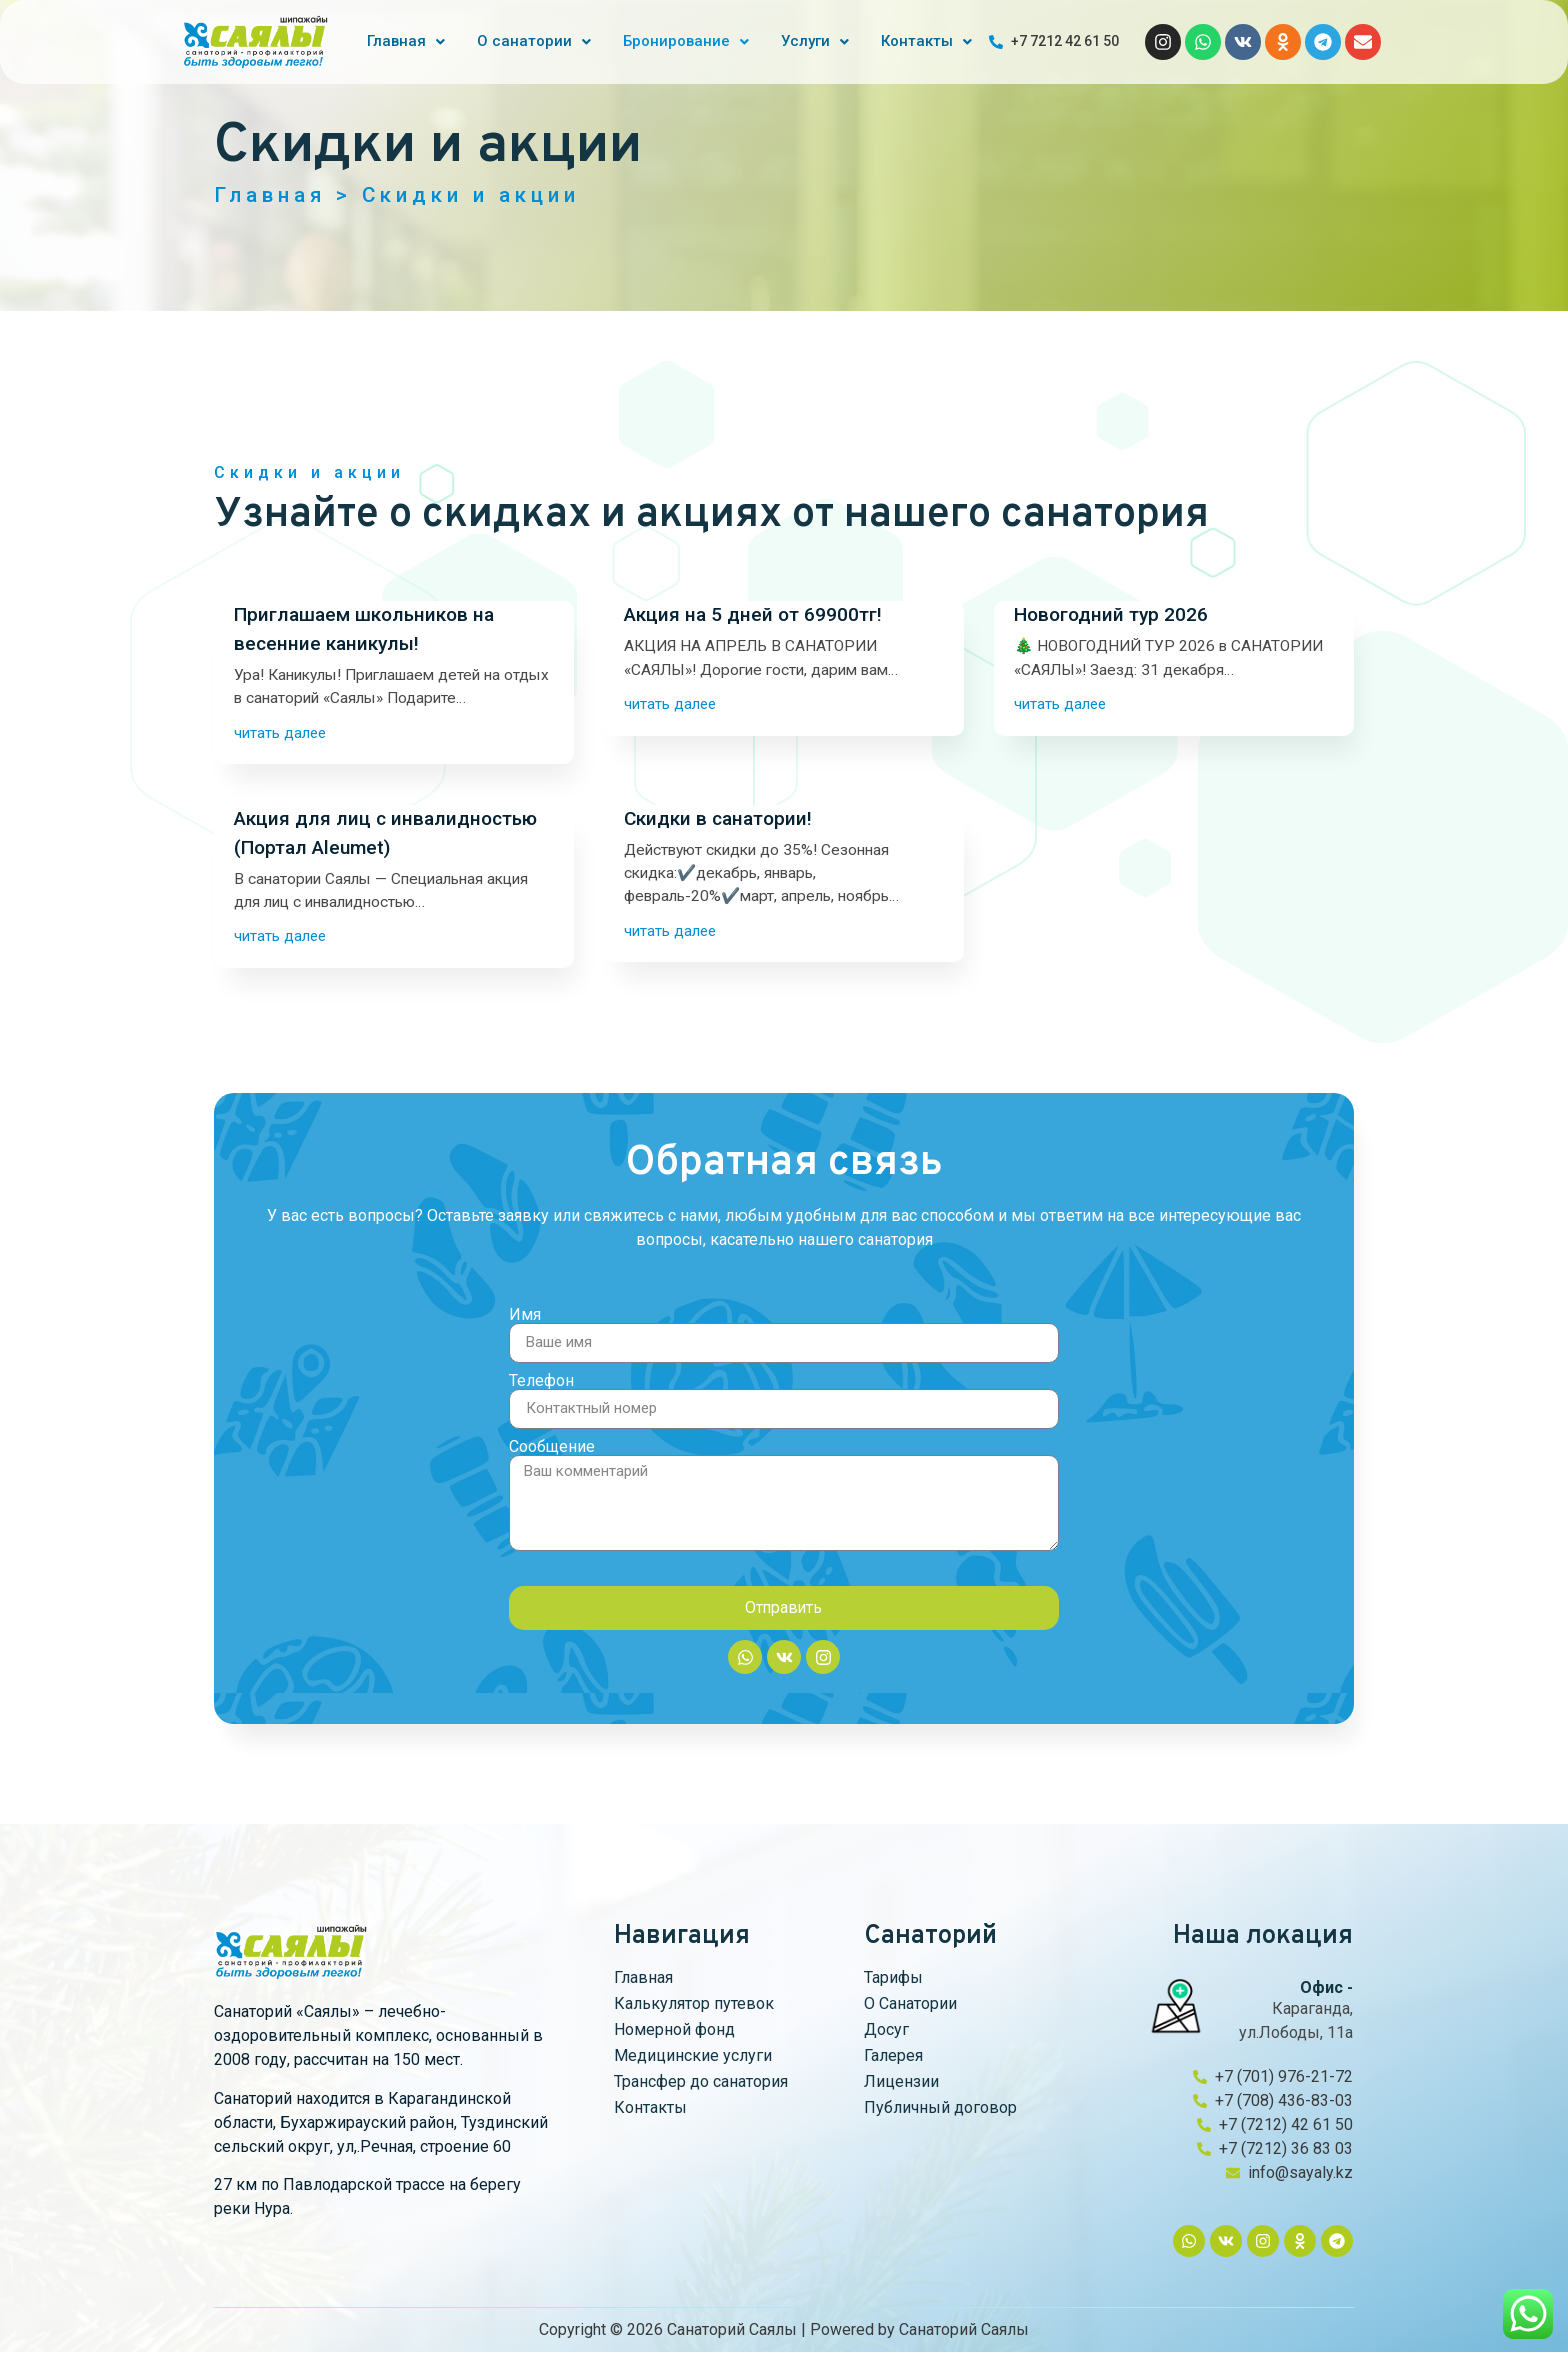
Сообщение (552, 1450)
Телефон (541, 1384)
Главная (406, 41)
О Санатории (910, 2005)
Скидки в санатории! (718, 819)
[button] (406, 41)
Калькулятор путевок (694, 2005)
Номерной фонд (674, 2031)
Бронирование (686, 41)
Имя (525, 1318)
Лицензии (901, 2083)
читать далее (280, 734)
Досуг (886, 2031)
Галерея (893, 2057)
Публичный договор (940, 2109)
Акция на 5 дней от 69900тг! (753, 614)
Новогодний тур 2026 (1111, 614)
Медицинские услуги (693, 2057)
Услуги (815, 41)
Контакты (926, 41)
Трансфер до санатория (701, 2083)
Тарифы (893, 1979)
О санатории (534, 41)
